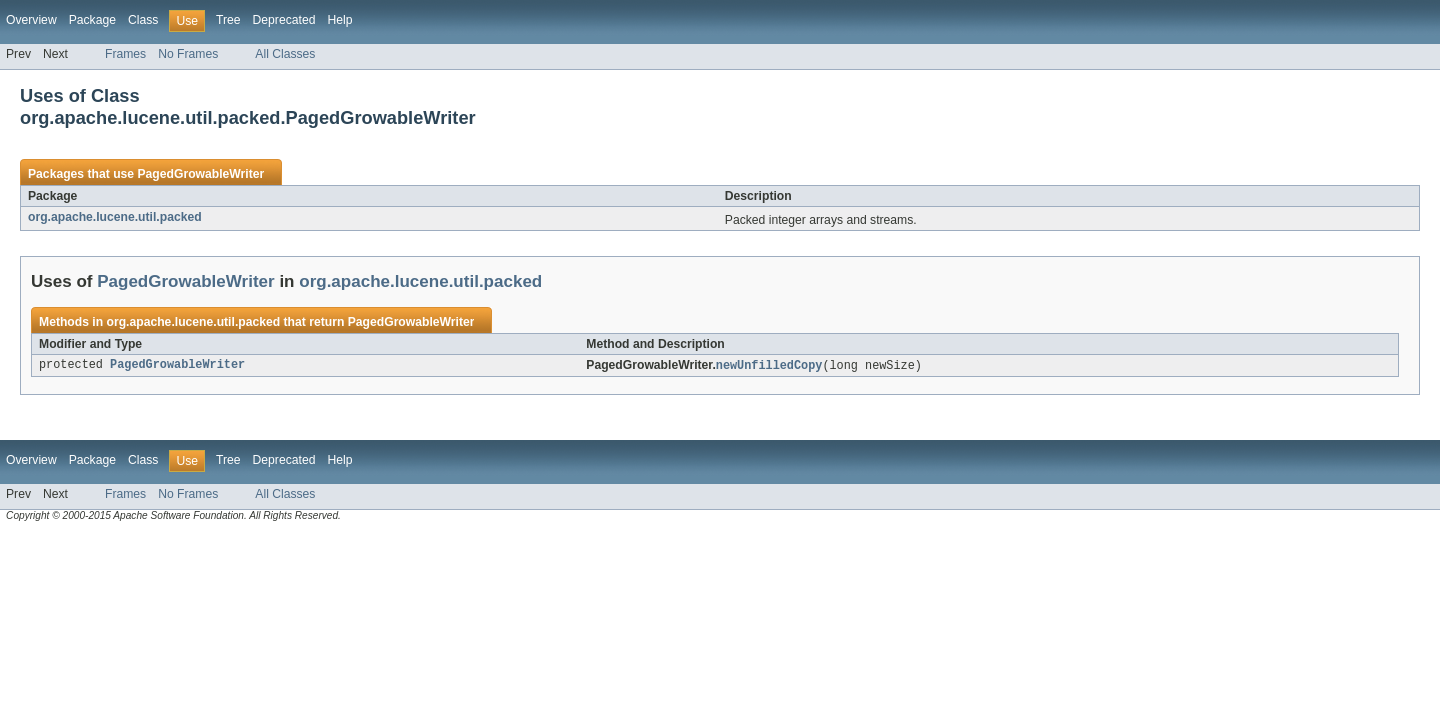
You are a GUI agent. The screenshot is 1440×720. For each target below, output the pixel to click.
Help (339, 20)
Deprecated (284, 20)
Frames (125, 54)
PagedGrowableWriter (200, 174)
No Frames (188, 54)
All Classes (285, 54)
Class (143, 20)
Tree (228, 20)
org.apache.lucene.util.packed (115, 217)
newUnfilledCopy (769, 366)
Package (92, 20)
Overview (31, 20)
